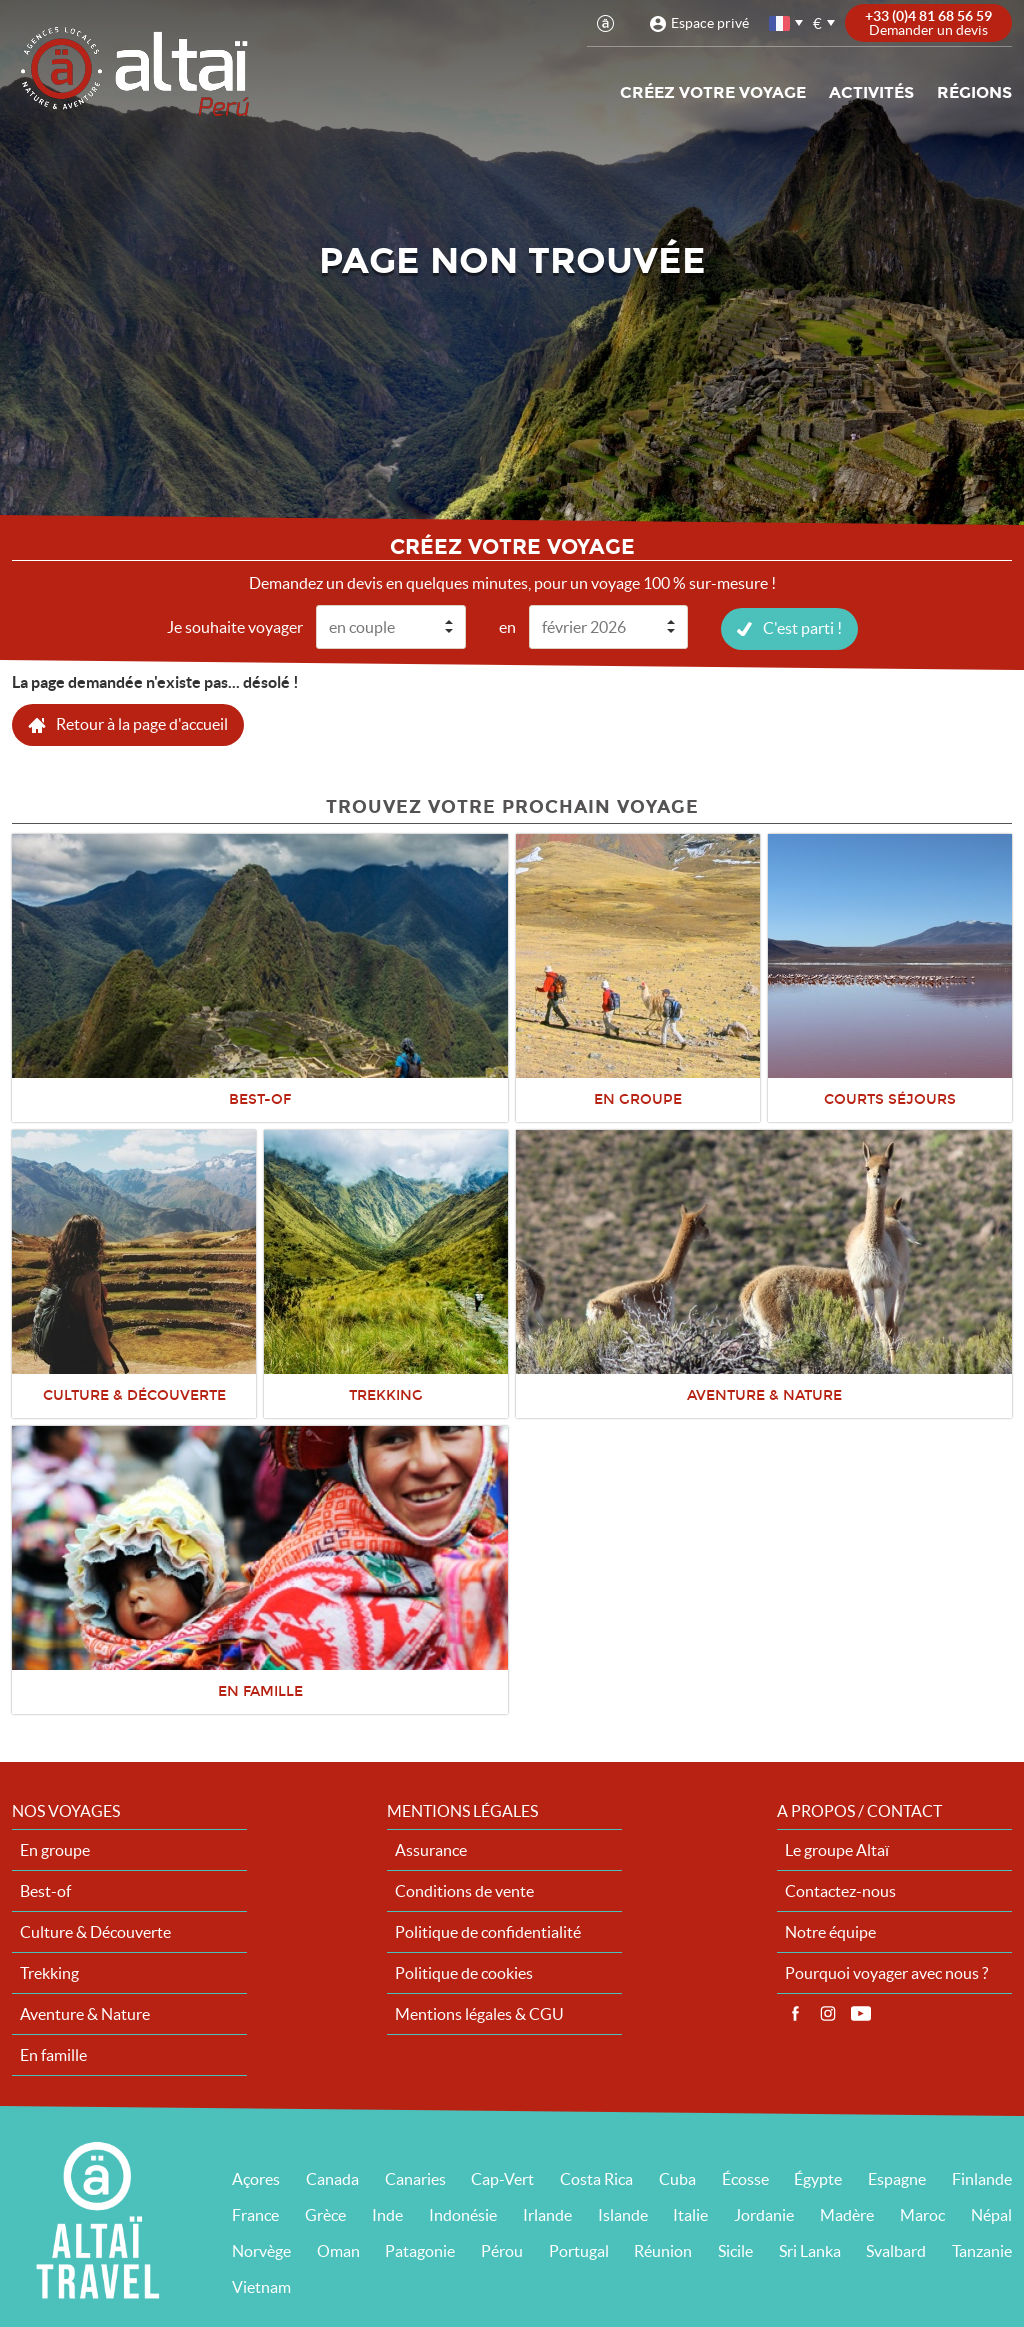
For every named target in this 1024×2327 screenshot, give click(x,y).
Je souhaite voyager (235, 626)
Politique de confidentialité (488, 1931)
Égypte (818, 2178)
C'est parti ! (802, 627)
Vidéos (861, 2013)
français (781, 23)
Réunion (663, 2250)
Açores (256, 2178)
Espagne (897, 2178)
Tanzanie (982, 2250)
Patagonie (420, 2250)
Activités (871, 92)
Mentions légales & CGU (479, 2013)
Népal (991, 2214)
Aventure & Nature (85, 2013)
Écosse (745, 2178)
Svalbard (896, 2250)
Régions (974, 92)
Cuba (677, 2178)
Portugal (579, 2250)
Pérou (502, 2250)
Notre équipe (830, 1931)
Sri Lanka (810, 2250)
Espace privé (710, 23)
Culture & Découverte (95, 1931)
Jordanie (764, 2214)
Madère (847, 2214)
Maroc (922, 2214)
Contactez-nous (840, 1890)
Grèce (325, 2214)
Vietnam (261, 2286)
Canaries (415, 2178)
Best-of (45, 1890)
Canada (332, 2178)
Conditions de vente (464, 1890)
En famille (53, 2054)
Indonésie (463, 2214)
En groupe (55, 1849)
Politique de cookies (464, 1972)
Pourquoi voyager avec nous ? (886, 1972)
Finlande (982, 2178)
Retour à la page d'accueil (142, 723)
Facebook (795, 2013)
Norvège (261, 2250)
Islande (623, 2214)
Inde (387, 2214)
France (255, 2214)
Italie (690, 2214)
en (507, 626)
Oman (338, 2250)
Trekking (49, 1972)
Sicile (735, 2250)
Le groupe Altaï (837, 1849)
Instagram (828, 2013)
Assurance (431, 1849)
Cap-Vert (502, 2178)
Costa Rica (596, 2178)
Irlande (547, 2214)
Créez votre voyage (713, 92)
